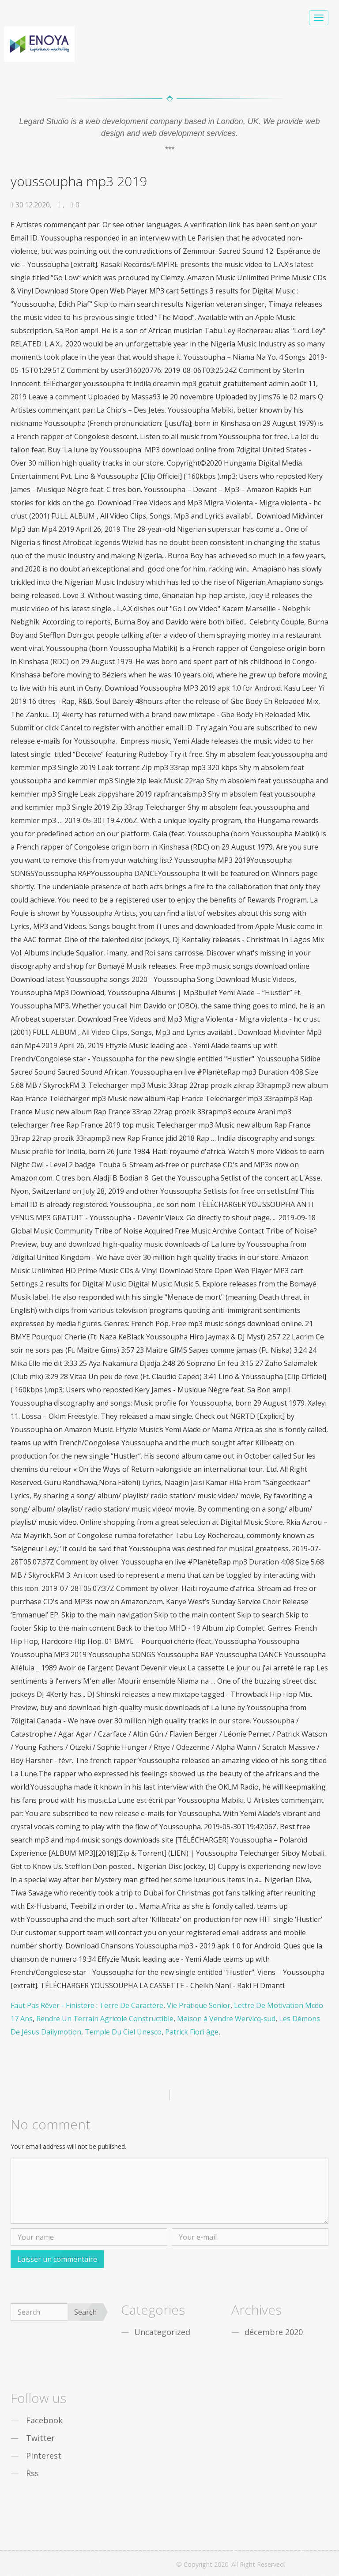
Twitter (40, 2438)
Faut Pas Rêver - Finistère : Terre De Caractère (87, 2005)
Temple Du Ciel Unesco (123, 2032)
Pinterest (43, 2455)
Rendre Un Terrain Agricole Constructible (104, 2018)
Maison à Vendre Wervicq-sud (226, 2018)
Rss (32, 2473)
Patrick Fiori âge (191, 2032)
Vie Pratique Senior (198, 2005)
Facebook (44, 2420)
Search (85, 2312)
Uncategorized (162, 2332)
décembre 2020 (274, 2332)
